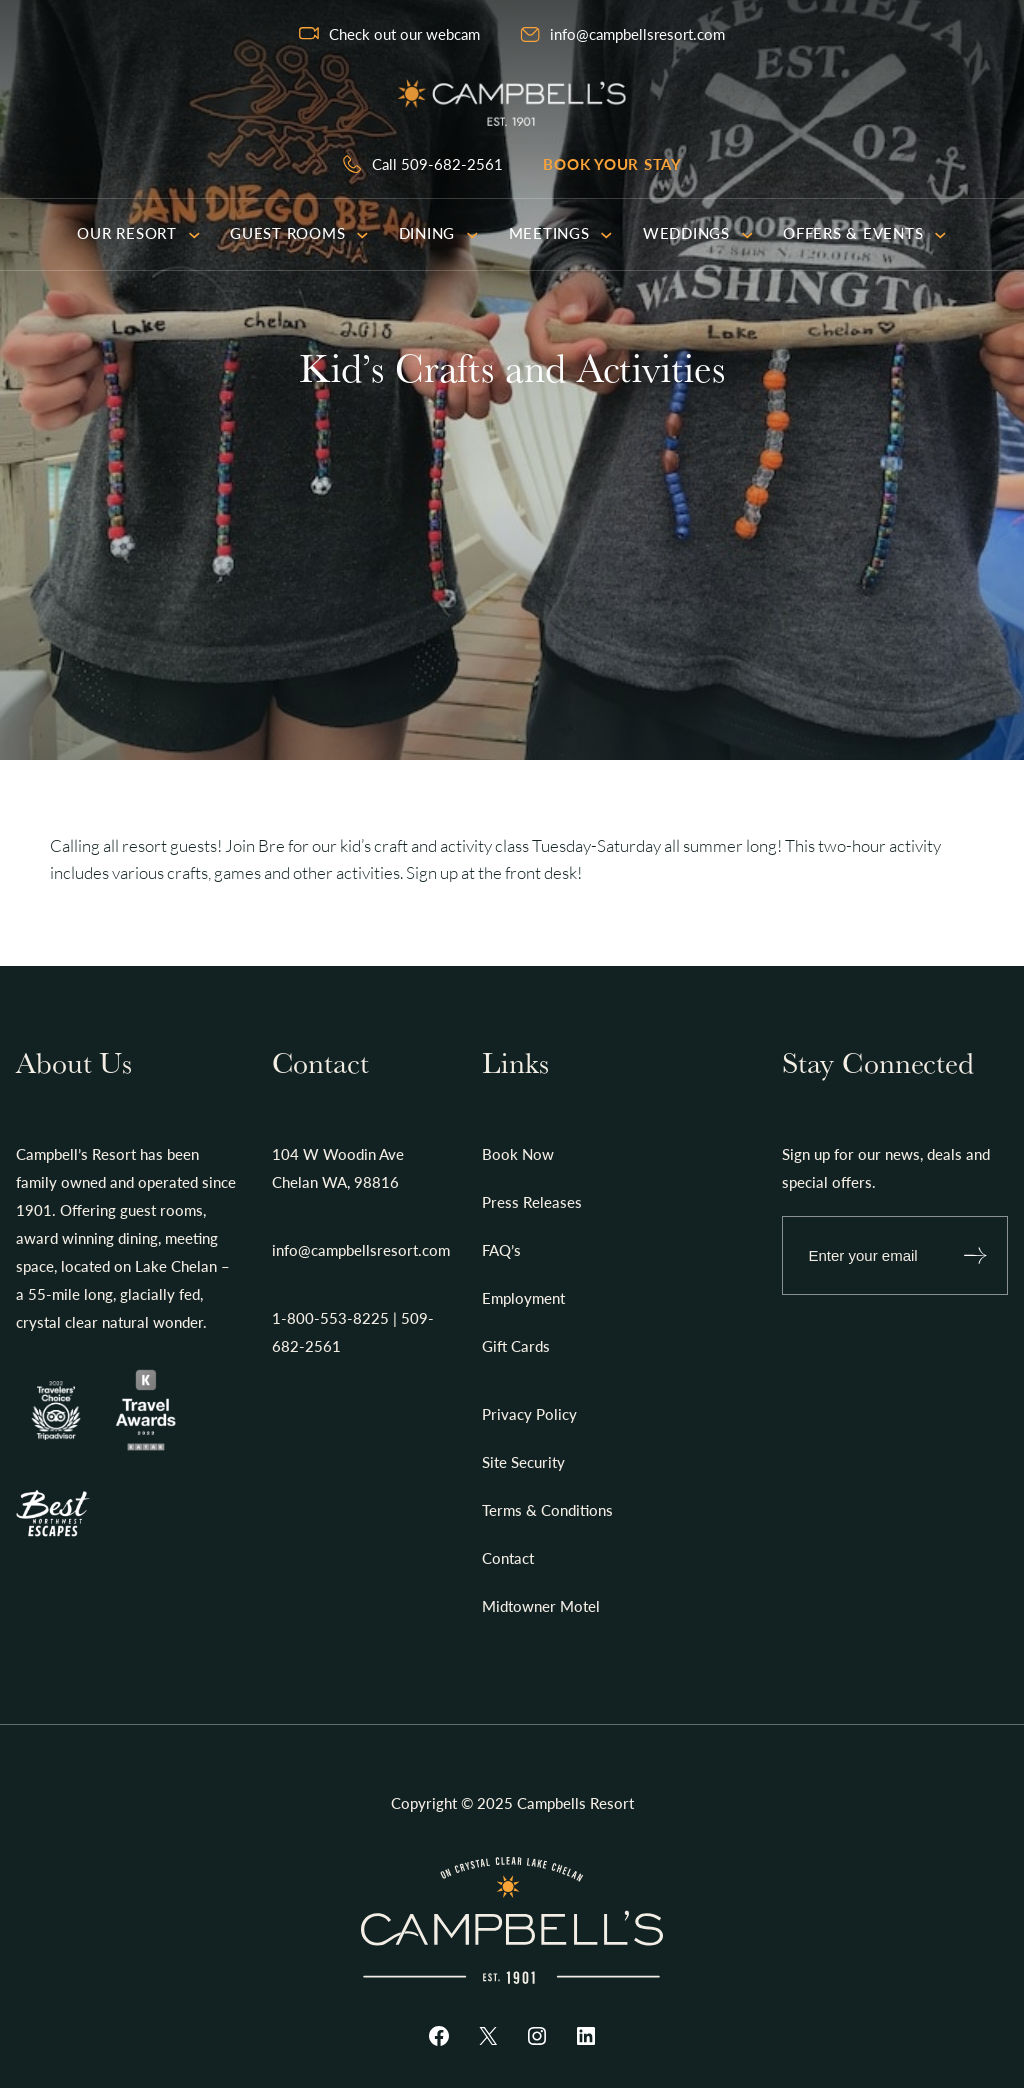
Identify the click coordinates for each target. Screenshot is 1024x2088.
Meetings (561, 233)
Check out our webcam (404, 34)
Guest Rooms (299, 233)
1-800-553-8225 (330, 1318)
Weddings (698, 233)
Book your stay (612, 164)
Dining (439, 233)
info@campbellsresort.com (637, 34)
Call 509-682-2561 (437, 164)
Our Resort (138, 233)
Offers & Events (865, 233)
